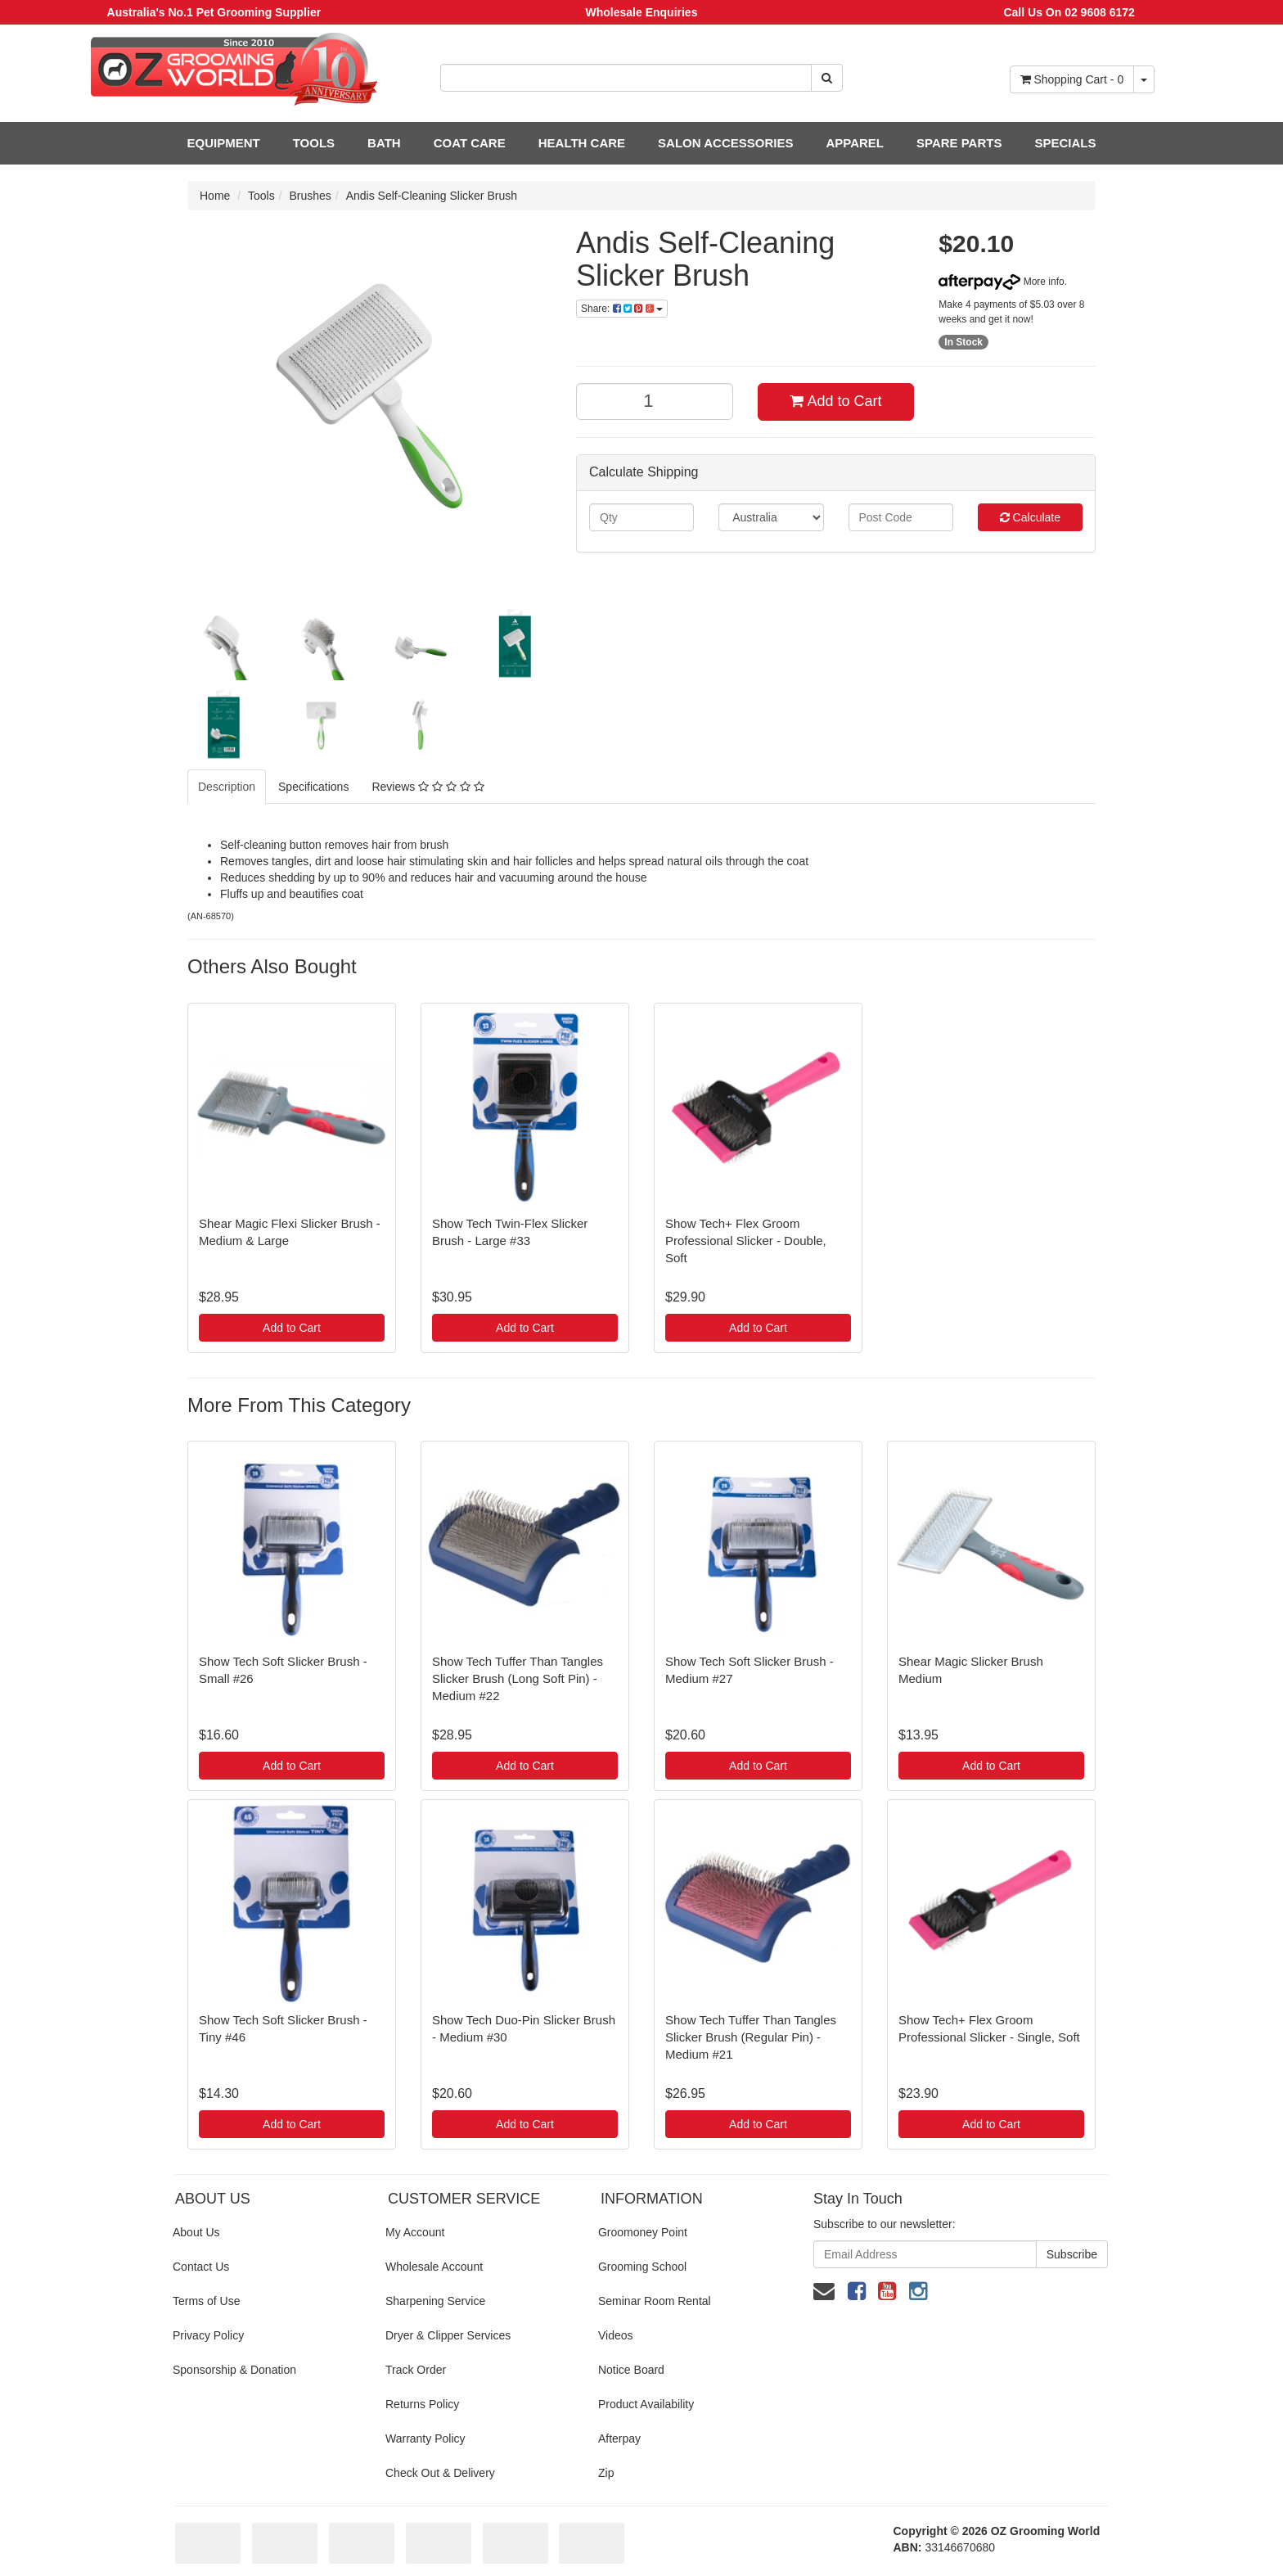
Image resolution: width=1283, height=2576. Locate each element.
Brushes (310, 195)
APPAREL (855, 143)
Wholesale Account (434, 2266)
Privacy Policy (208, 2335)
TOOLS (314, 143)
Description (226, 786)
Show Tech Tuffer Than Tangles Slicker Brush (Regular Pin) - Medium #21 (750, 2037)
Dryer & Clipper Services (448, 2335)
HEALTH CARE (581, 143)
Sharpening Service (435, 2301)
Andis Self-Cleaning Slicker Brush (431, 195)
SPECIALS (1065, 143)
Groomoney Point (642, 2232)
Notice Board (631, 2369)
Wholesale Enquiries (642, 12)
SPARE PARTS (959, 143)
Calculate (1030, 517)
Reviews (427, 786)
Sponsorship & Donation (234, 2369)
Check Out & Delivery (440, 2472)
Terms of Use (206, 2301)
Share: (622, 308)
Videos (615, 2335)
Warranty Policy (425, 2438)
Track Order (415, 2369)
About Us (196, 2232)
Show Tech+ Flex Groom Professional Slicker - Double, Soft (745, 1240)
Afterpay (619, 2438)
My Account (414, 2232)
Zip (606, 2472)
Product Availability (646, 2404)
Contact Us (201, 2266)
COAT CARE (470, 143)
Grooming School (642, 2266)
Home (215, 195)
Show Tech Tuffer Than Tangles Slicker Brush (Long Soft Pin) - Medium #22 (517, 1678)
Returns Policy (422, 2404)
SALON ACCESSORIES (725, 143)
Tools (261, 195)
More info (1001, 281)
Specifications (313, 786)
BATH (384, 143)
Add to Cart (835, 401)
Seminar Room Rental (654, 2301)
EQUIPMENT (223, 143)
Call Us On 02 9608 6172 (1068, 12)
